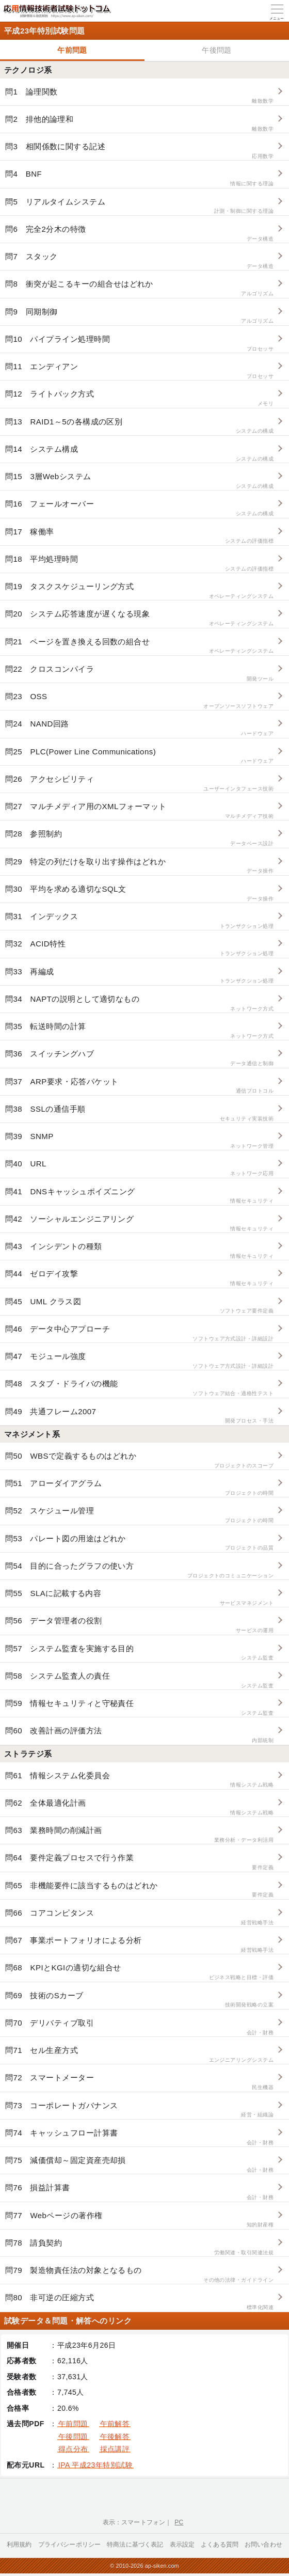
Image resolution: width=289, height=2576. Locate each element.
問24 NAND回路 (139, 728)
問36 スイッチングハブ (139, 1058)
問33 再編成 (139, 976)
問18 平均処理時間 (139, 564)
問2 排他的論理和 (139, 124)
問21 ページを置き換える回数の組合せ (139, 646)
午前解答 (115, 2424)
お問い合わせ (263, 2544)
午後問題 (217, 50)
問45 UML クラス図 (139, 1306)
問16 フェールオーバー (139, 508)
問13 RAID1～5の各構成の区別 (139, 426)
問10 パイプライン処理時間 (139, 344)
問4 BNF (139, 178)
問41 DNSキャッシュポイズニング (139, 1196)
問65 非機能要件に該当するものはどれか (139, 1890)
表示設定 (182, 2544)
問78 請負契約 (139, 2247)
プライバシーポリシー (69, 2544)
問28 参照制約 (139, 838)
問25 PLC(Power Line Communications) (139, 756)
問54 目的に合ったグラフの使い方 (139, 1570)
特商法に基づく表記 (135, 2544)
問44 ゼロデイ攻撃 (139, 1278)
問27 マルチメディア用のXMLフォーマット (139, 811)
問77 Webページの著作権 (139, 2220)
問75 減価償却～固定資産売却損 (139, 2165)
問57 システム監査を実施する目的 (139, 1653)
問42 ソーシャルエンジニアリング (139, 1223)
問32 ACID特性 (139, 948)
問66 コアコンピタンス (139, 1917)
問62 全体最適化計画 (139, 1807)
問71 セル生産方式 (139, 2055)
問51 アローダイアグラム (139, 1488)
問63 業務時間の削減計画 (139, 1835)
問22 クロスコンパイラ (139, 674)
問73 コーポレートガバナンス (139, 2110)
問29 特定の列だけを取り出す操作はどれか (139, 866)
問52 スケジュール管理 (139, 1515)
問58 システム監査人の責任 (139, 1680)
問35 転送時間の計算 (139, 1031)
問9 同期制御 (139, 316)
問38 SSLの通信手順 (139, 1113)
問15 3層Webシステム (139, 481)
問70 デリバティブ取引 (139, 2027)
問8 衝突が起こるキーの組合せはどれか (139, 288)
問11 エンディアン (139, 371)
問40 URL (139, 1168)
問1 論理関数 (139, 96)
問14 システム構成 (139, 454)
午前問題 (72, 50)
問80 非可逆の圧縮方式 (139, 2302)
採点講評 (115, 2449)
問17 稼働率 (139, 536)
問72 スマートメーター (139, 2082)
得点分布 (73, 2449)
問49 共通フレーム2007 (139, 1416)
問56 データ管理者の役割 (139, 1625)
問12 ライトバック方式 (139, 398)
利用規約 (19, 2544)
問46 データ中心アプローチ (139, 1333)
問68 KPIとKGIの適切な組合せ (139, 1972)
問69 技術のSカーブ (139, 2000)
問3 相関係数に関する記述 (139, 151)
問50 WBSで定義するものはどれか (139, 1460)
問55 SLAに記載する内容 (139, 1598)
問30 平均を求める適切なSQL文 (139, 893)
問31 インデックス (139, 921)
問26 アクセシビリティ (139, 784)
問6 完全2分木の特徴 (139, 234)
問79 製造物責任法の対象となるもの (139, 2275)
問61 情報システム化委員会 (139, 1780)
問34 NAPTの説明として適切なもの (139, 1003)
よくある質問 (219, 2544)
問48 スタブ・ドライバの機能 (139, 1388)
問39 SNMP (139, 1141)
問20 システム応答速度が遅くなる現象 (139, 618)
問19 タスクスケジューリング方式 (139, 591)
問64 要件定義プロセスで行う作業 (139, 1862)
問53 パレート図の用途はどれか (139, 1543)
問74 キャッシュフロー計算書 (139, 2137)
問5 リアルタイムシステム (139, 206)
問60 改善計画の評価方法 (139, 1735)
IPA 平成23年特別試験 (95, 2465)
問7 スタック (139, 261)
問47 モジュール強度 (139, 1361)
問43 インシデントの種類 (139, 1251)
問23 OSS (139, 701)
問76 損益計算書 (139, 2192)
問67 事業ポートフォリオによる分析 (139, 1945)
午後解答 (115, 2436)
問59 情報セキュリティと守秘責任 (139, 1708)
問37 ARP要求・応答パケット (139, 1086)
